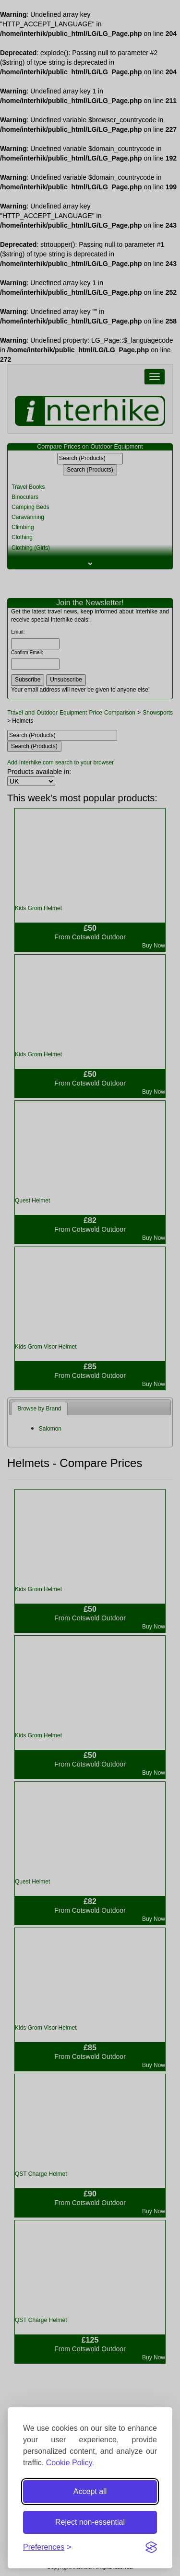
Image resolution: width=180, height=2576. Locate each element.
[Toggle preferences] (47, 2547)
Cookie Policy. (70, 2463)
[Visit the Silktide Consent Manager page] (151, 2547)
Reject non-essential (90, 2522)
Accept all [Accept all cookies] (90, 2491)
